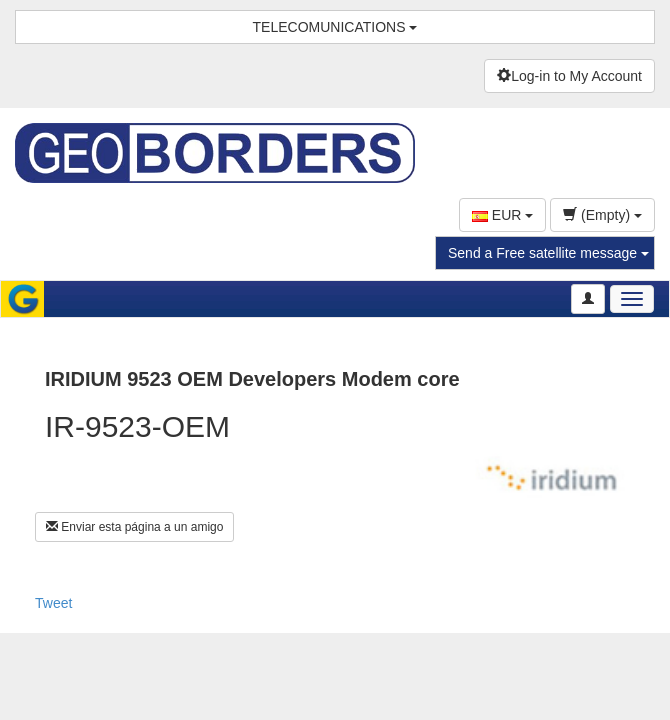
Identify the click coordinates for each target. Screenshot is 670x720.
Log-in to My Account (569, 76)
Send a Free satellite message (548, 253)
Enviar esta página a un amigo (134, 527)
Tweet (53, 603)
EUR (502, 215)
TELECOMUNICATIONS (335, 27)
